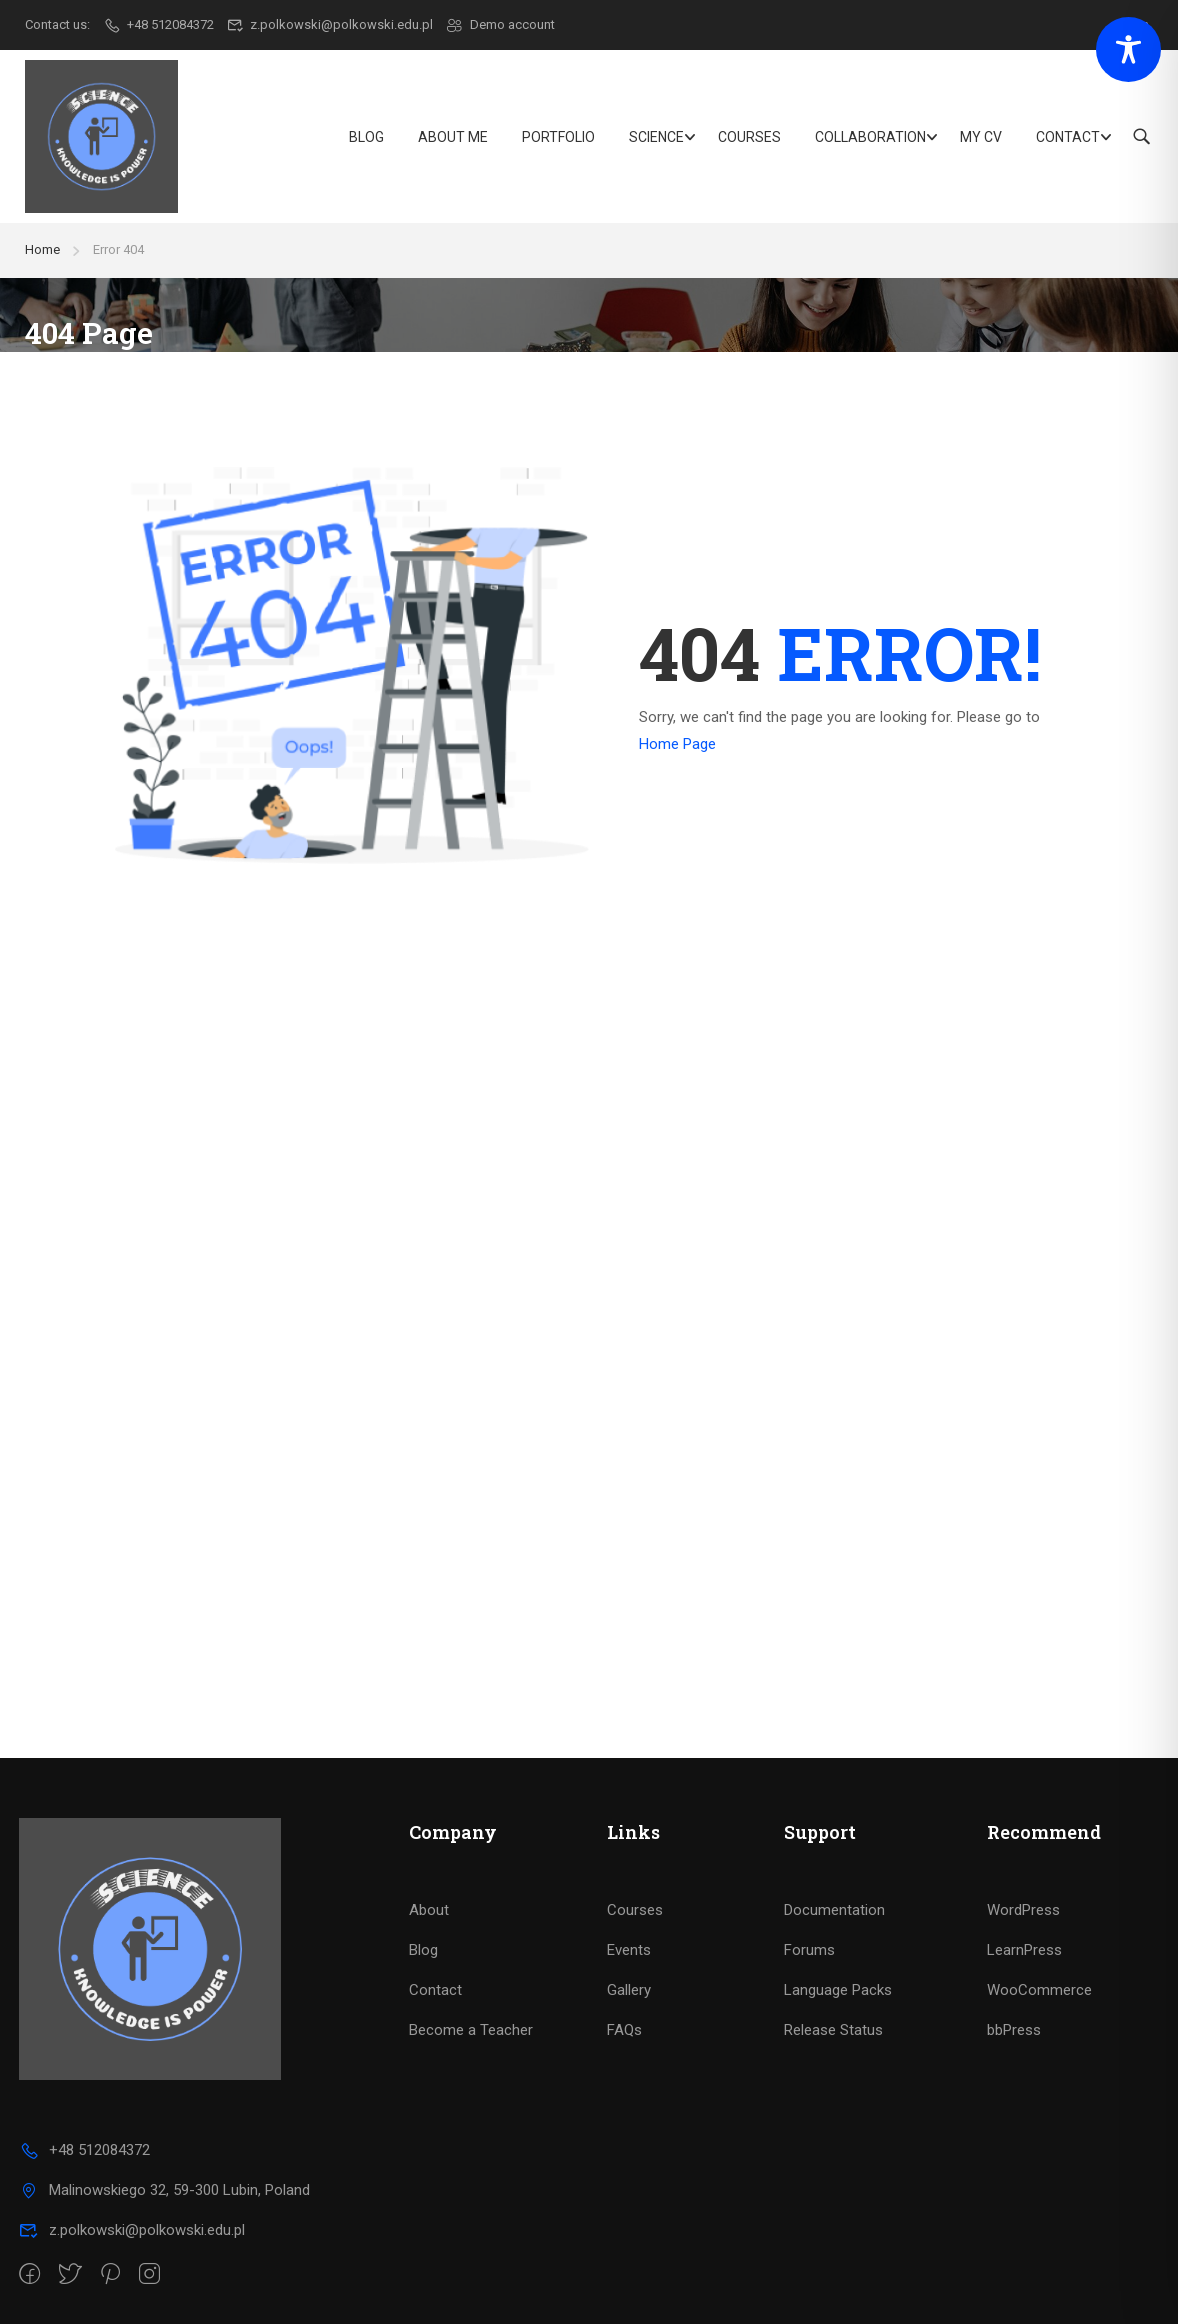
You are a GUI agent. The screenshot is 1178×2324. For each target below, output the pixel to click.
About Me (453, 137)
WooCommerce (1039, 1990)
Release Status (833, 2030)
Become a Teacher (471, 2030)
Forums (809, 1950)
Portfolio (558, 137)
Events (629, 1950)
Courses (749, 137)
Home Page (677, 744)
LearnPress (1024, 1950)
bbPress (1014, 2030)
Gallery (629, 1990)
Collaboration (870, 137)
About (429, 1910)
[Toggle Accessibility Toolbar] (1128, 49)
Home (42, 249)
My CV (981, 137)
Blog (366, 137)
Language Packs (838, 1990)
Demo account (500, 24)
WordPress (1023, 1910)
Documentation (834, 1910)
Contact (1068, 137)
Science (656, 137)
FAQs (624, 2030)
